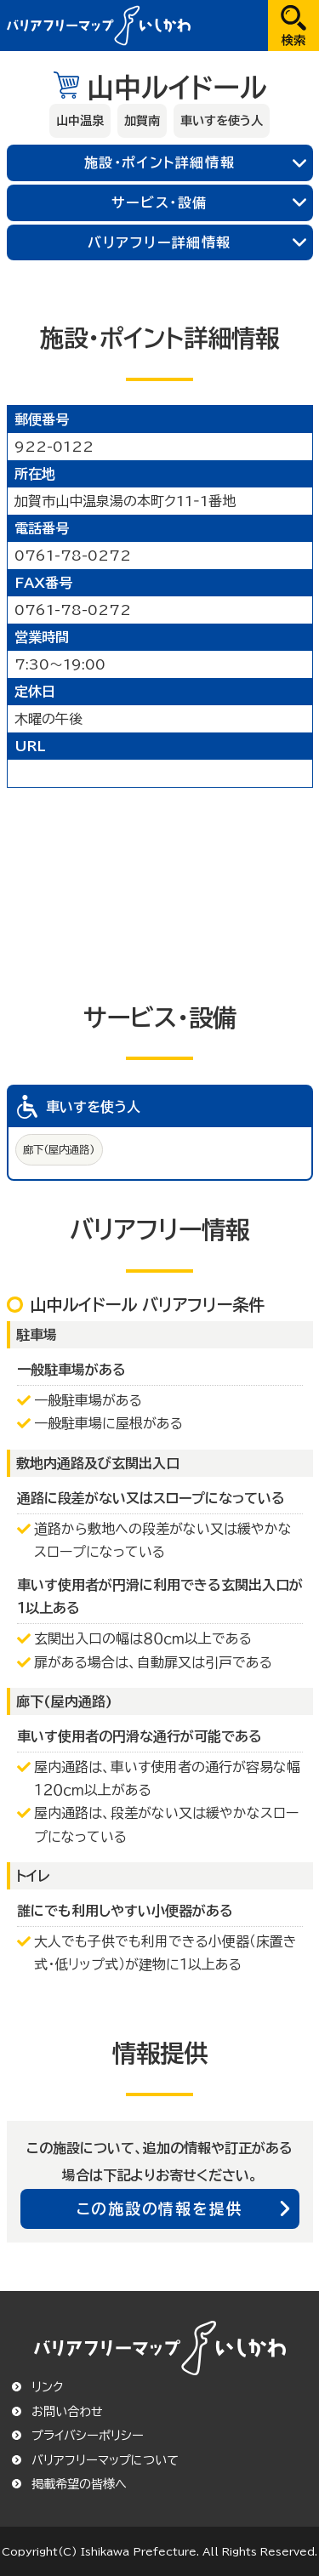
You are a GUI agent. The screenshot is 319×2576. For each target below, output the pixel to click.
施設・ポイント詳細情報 (160, 162)
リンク (47, 2387)
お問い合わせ (67, 2412)
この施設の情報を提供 (160, 2208)
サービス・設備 (159, 202)
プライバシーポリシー (87, 2436)
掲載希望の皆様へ (79, 2484)
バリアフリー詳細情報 (159, 242)
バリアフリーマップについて (105, 2460)
